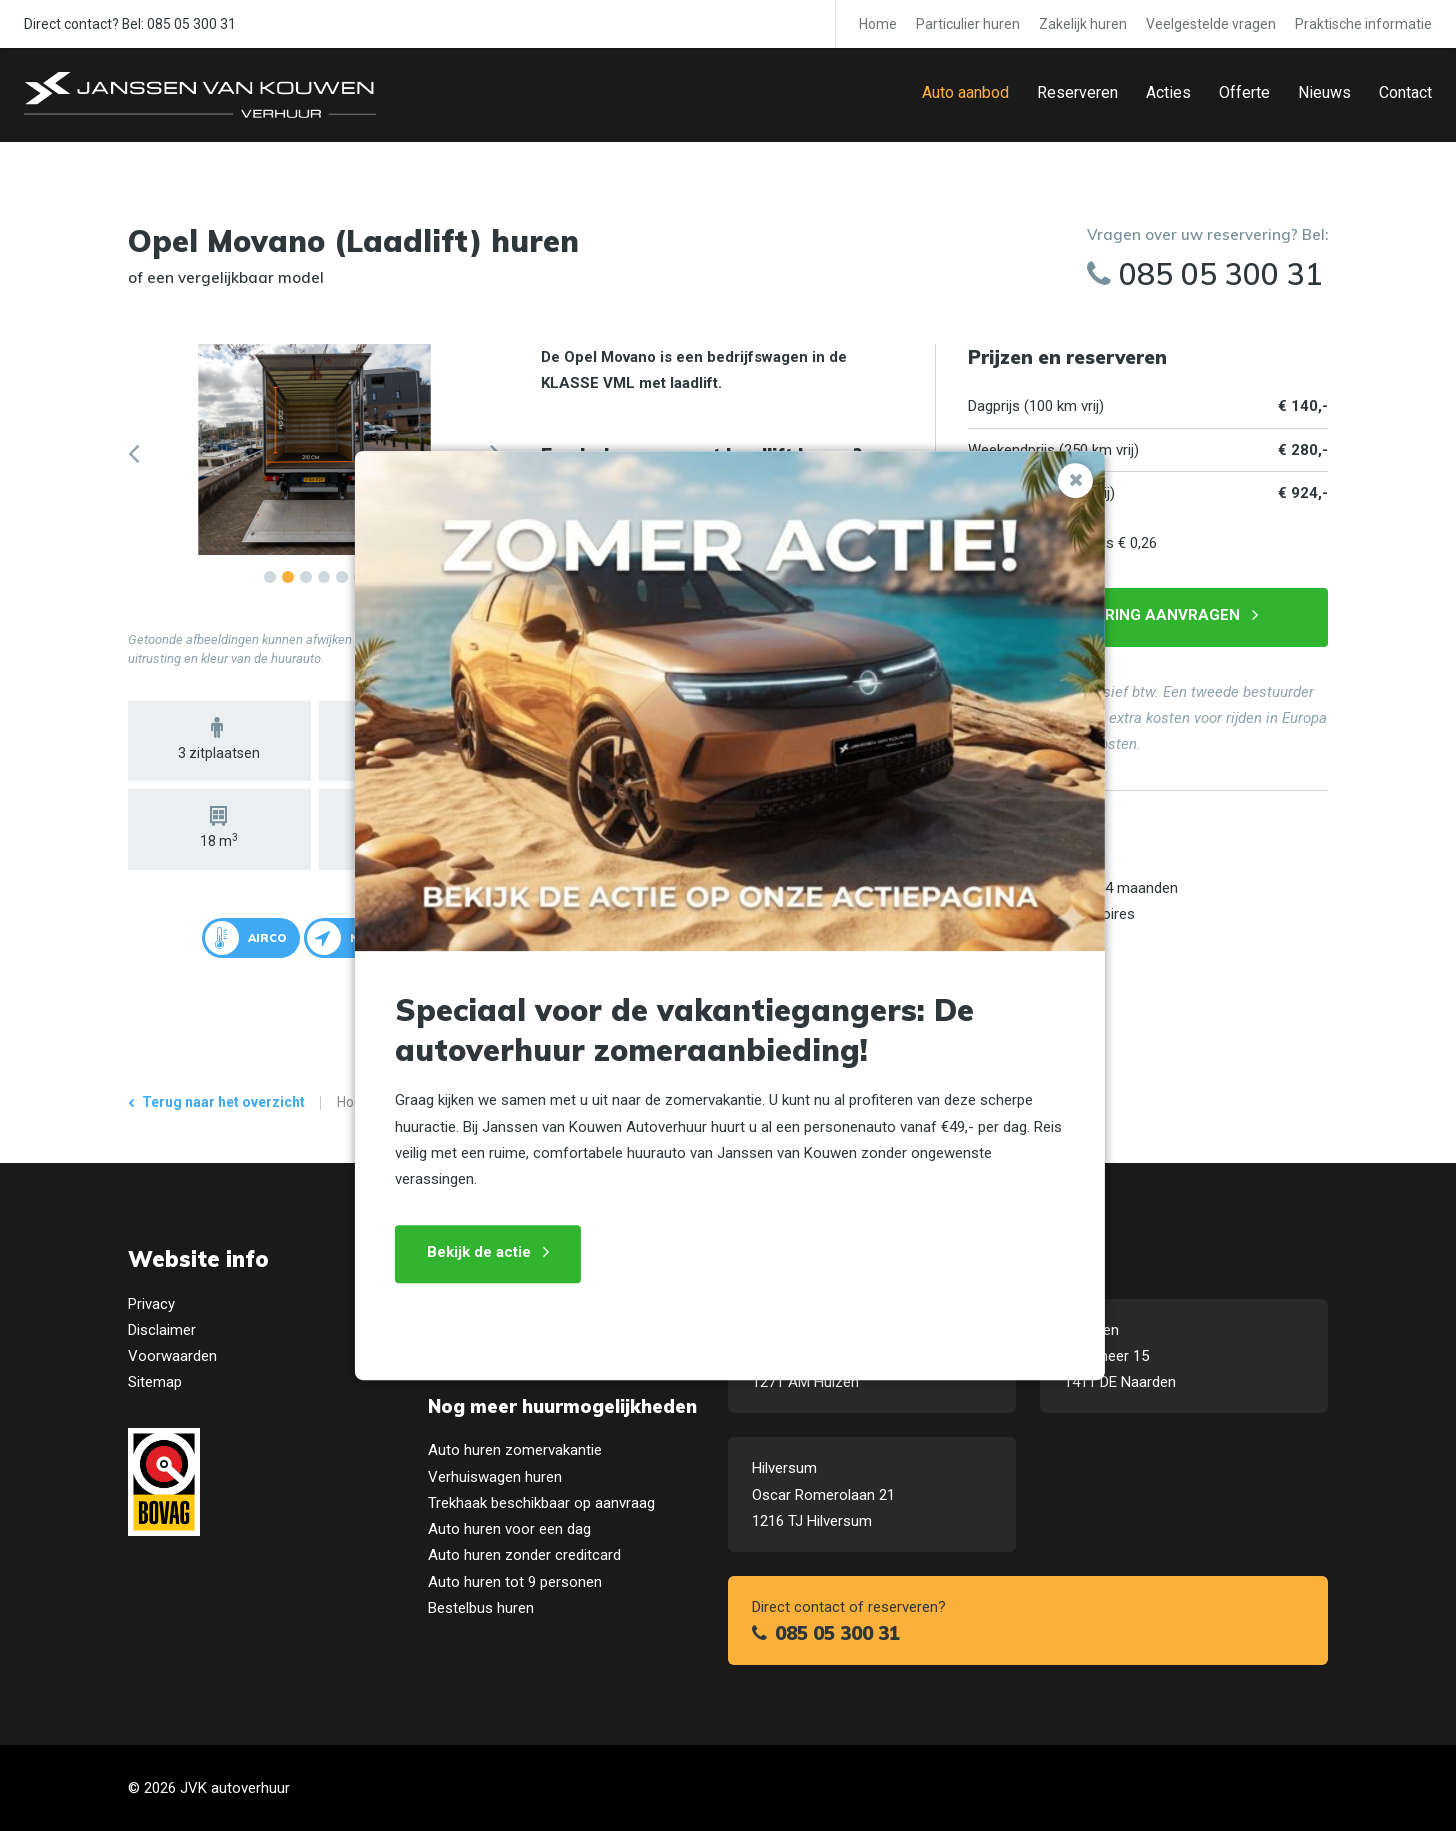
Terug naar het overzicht (223, 1102)
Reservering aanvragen (1139, 615)
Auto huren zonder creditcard (524, 1555)
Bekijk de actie (477, 1252)
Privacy (151, 1304)
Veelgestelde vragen (1211, 24)
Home (878, 24)
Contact (1405, 92)
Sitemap (155, 1382)
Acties (1168, 92)
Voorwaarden (172, 1356)
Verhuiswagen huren (495, 1477)
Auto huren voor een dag (509, 1529)
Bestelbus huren (481, 1608)
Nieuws (1324, 92)
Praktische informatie (1363, 24)
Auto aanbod (965, 92)
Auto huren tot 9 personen (515, 1582)
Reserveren (1077, 92)
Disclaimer (162, 1330)
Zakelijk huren (1083, 24)
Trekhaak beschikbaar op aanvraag (541, 1503)
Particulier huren (968, 24)
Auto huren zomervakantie (515, 1450)
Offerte (1244, 92)
